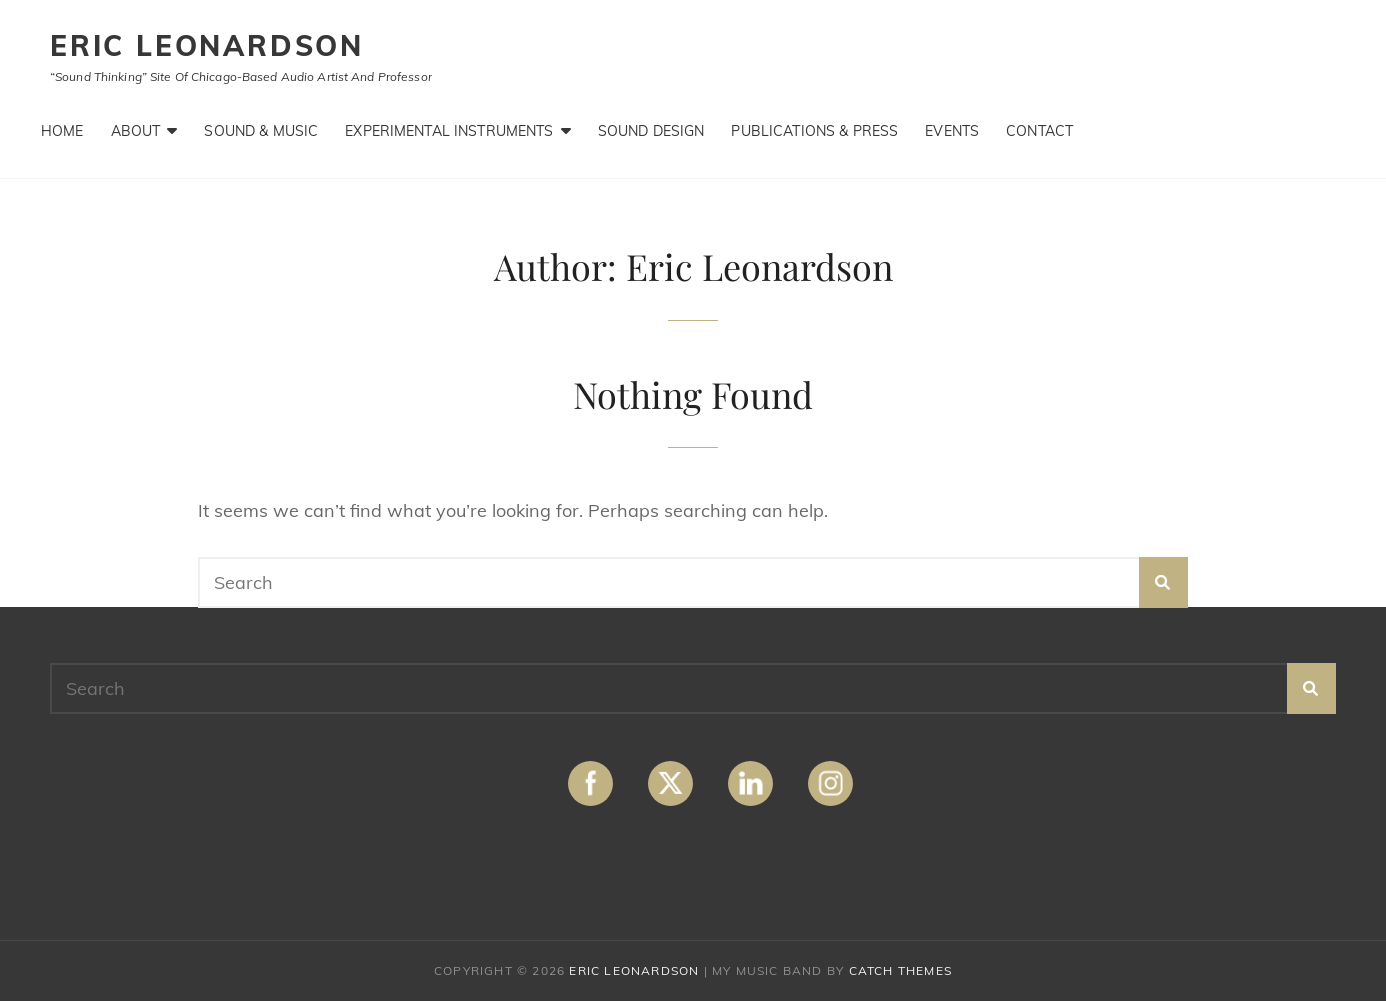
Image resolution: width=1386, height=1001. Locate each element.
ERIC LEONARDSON (207, 45)
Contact (1039, 131)
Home (62, 131)
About (136, 131)
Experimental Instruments (449, 131)
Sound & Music (261, 131)
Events (952, 131)
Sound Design (651, 131)
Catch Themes (900, 970)
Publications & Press (814, 131)
